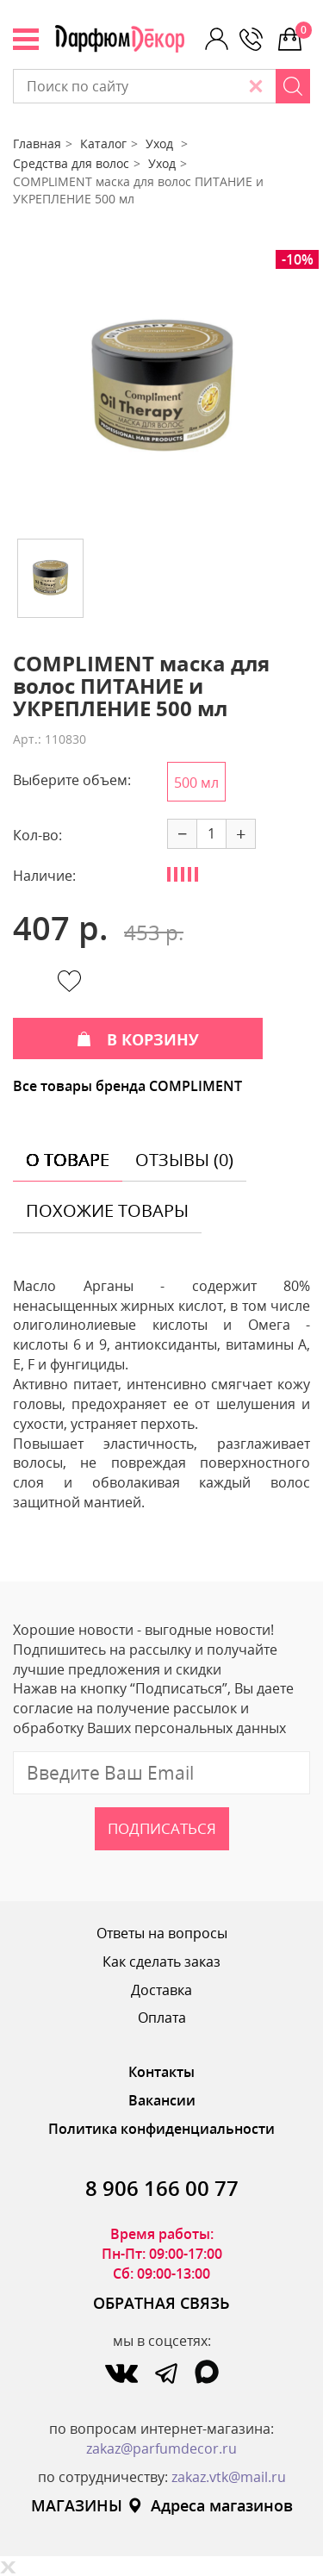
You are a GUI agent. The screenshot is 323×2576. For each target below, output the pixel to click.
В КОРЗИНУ (138, 1039)
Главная (37, 143)
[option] (161, 388)
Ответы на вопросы (161, 1933)
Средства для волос (71, 163)
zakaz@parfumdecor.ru (161, 2448)
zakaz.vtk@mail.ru (228, 2476)
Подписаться (162, 1828)
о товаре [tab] (67, 1159)
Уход (161, 143)
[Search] (293, 86)
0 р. (302, 30)
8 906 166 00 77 (162, 2188)
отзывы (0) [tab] (184, 1159)
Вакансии (162, 2100)
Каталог (103, 143)
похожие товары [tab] (107, 1210)
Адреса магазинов (210, 2505)
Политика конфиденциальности (161, 2128)
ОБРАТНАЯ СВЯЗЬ (161, 2302)
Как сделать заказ (161, 1961)
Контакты (161, 2071)
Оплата (162, 2017)
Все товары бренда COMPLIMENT (127, 1085)
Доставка (161, 1989)
